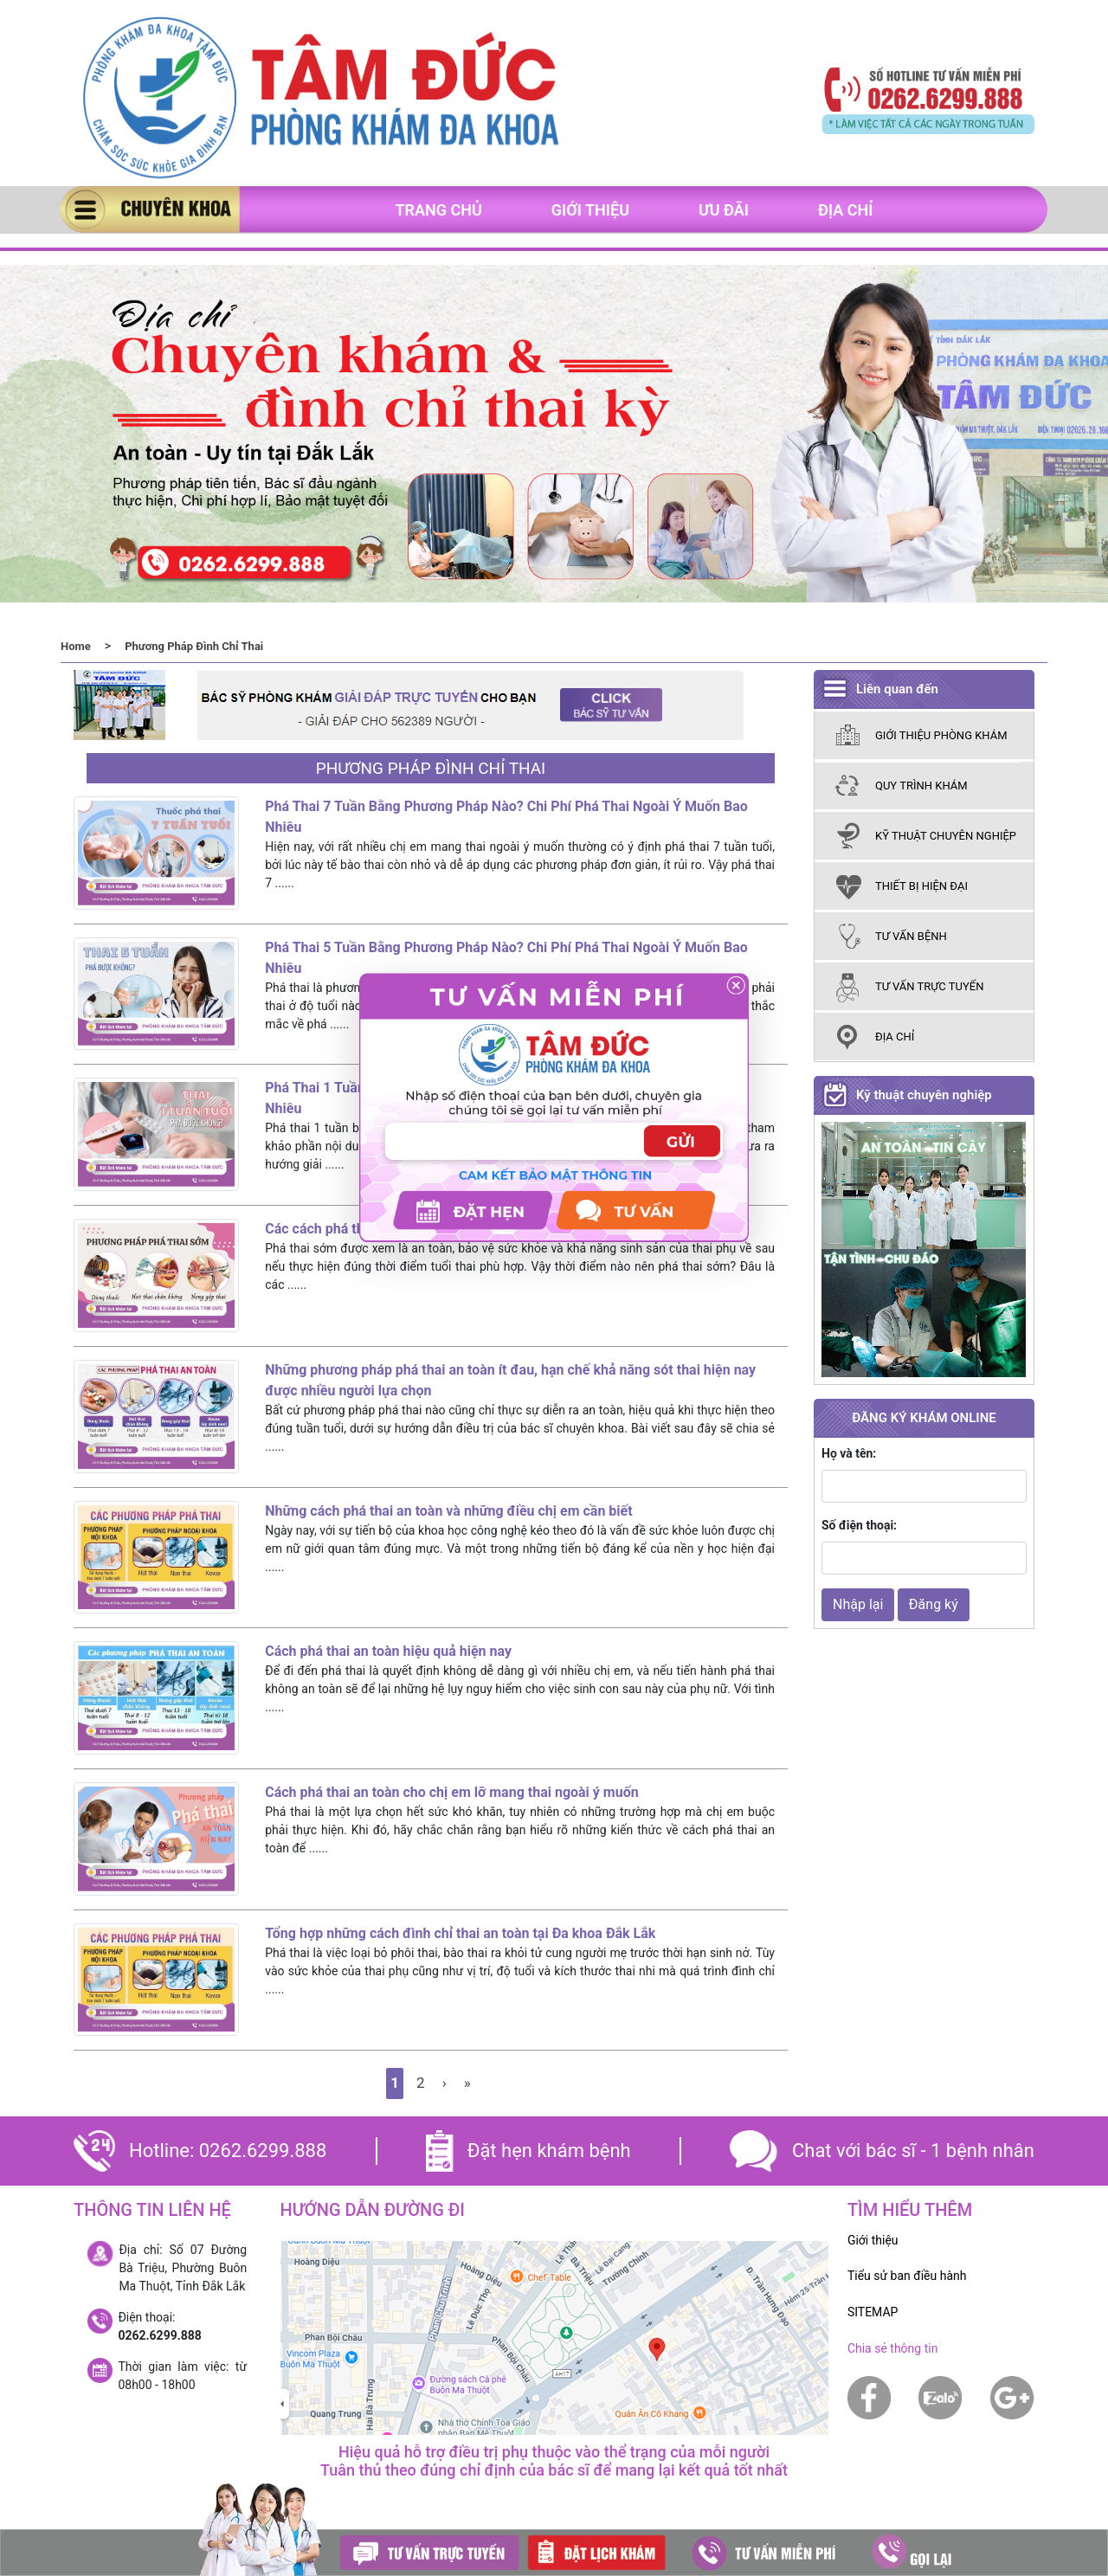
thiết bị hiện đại (921, 885)
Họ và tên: (848, 1453)
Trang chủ (438, 210)
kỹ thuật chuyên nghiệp (945, 835)
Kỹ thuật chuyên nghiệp (924, 1095)
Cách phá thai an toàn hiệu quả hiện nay (388, 1651)
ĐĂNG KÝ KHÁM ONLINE (923, 1418)
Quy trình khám (921, 785)
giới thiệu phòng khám (941, 735)
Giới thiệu (590, 210)
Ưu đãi (724, 210)
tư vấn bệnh (911, 936)
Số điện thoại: (859, 1525)
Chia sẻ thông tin (892, 2348)
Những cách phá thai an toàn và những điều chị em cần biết (448, 1511)
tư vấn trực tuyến (929, 986)
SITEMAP (873, 2312)
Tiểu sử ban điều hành (907, 2276)
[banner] (320, 99)
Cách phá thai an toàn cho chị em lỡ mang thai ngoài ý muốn (451, 1792)
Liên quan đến (897, 689)
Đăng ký (933, 1604)
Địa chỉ (845, 210)
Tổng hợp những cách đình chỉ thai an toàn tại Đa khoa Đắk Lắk (460, 1933)
